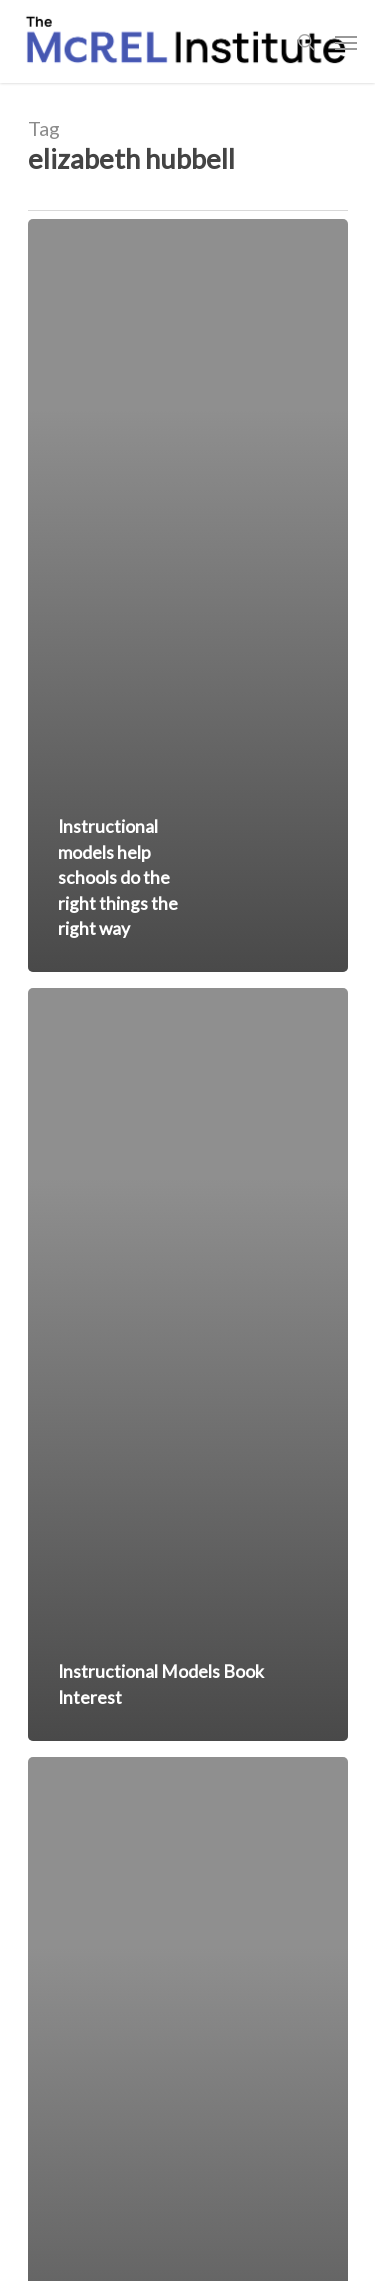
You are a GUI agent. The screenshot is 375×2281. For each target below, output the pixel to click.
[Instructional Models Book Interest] (188, 1364)
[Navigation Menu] (346, 42)
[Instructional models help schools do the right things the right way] (188, 595)
